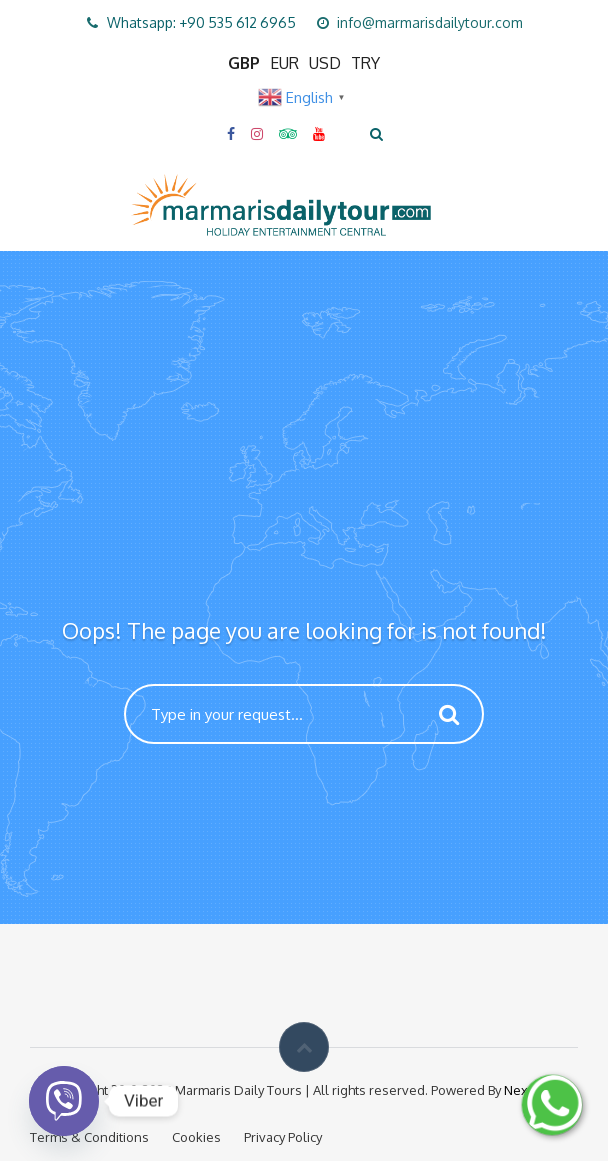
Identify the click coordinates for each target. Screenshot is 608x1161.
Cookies (196, 1137)
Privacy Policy (283, 1137)
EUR (284, 63)
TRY (365, 63)
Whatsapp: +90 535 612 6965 (201, 22)
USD (325, 63)
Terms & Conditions (89, 1137)
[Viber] (64, 1101)
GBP (244, 63)
